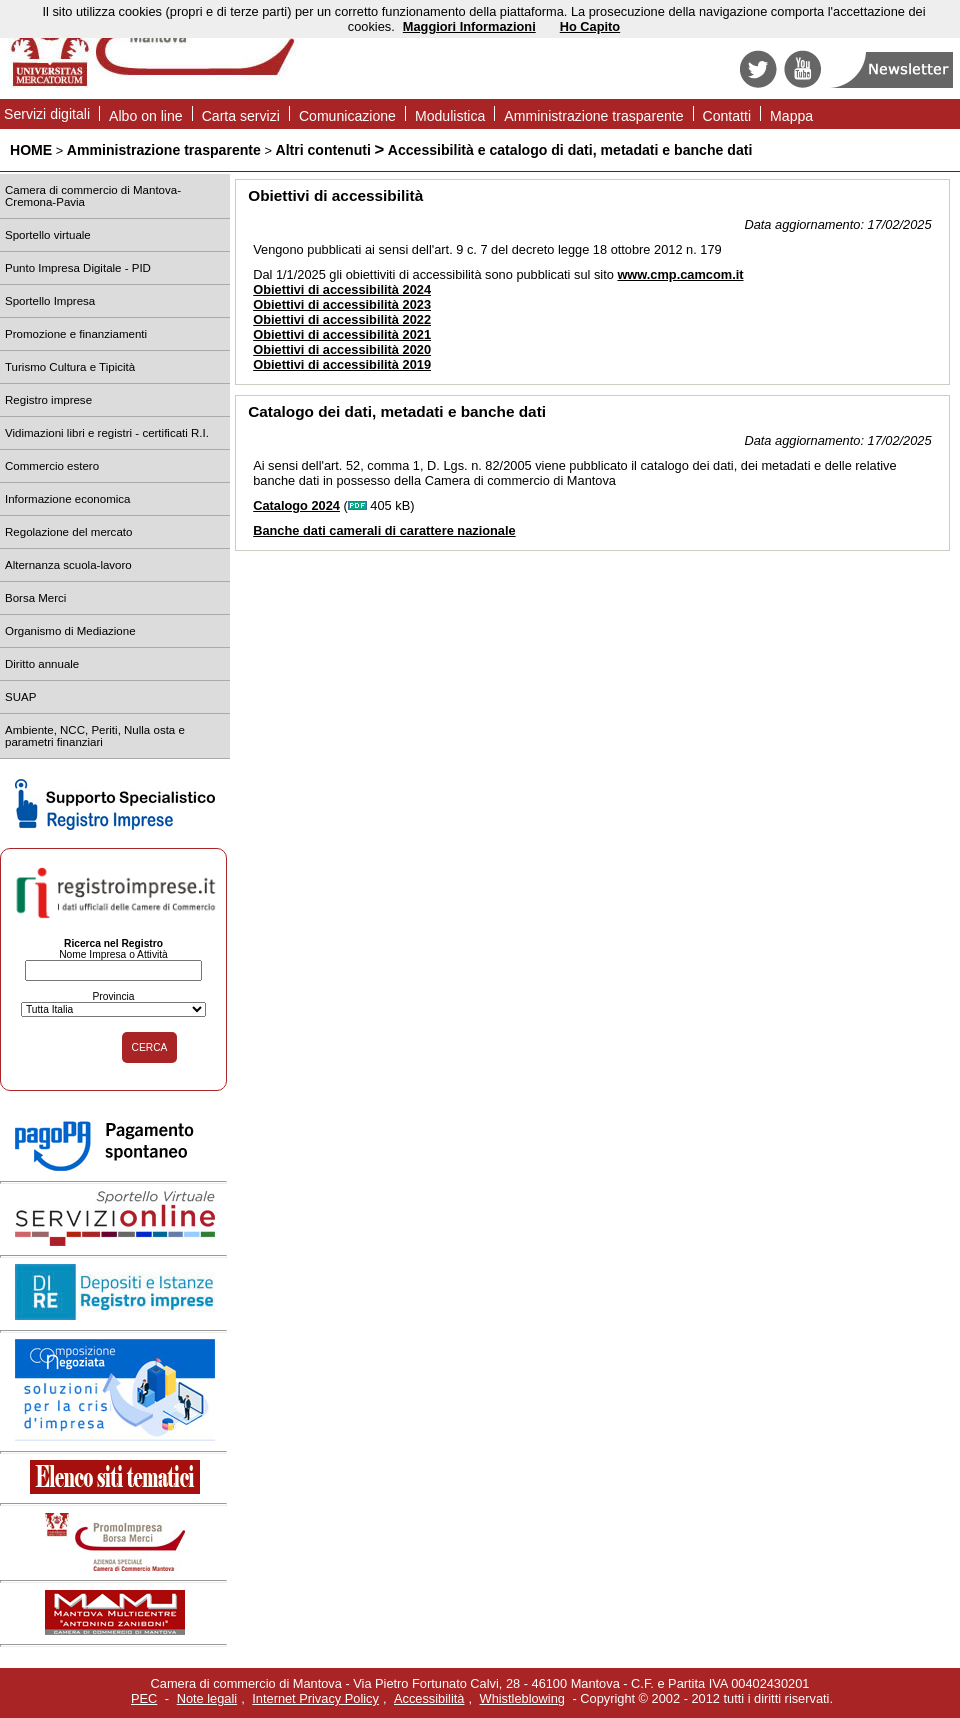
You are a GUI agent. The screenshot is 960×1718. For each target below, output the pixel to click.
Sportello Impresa (50, 301)
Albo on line (146, 116)
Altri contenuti (322, 150)
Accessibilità (429, 1698)
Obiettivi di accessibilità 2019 (342, 364)
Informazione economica (67, 499)
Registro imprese (48, 400)
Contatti (727, 116)
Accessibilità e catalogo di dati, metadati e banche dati (570, 150)
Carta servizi (241, 116)
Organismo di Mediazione (70, 631)
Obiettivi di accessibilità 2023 (342, 304)
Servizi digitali (47, 114)
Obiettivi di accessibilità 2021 (342, 334)
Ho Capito (590, 26)
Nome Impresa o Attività (113, 954)
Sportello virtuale (48, 235)
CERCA (150, 1047)
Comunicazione (347, 116)
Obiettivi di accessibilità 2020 (342, 349)
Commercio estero (52, 466)
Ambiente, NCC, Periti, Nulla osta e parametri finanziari (95, 736)
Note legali (207, 1698)
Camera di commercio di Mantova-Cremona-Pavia (93, 196)
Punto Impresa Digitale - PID (78, 268)
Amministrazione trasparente (593, 116)
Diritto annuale (42, 664)
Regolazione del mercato (68, 532)
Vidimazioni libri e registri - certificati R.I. (107, 433)
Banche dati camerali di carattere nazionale (384, 530)
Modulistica (450, 116)
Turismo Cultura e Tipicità (70, 367)
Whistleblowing (522, 1698)
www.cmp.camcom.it (680, 274)
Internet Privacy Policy (315, 1698)
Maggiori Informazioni (469, 26)
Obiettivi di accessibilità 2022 (342, 319)
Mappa (791, 116)
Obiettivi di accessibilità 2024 (342, 289)
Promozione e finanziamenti (76, 334)
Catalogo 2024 (296, 505)
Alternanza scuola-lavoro (68, 565)
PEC (144, 1698)
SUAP (20, 697)
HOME (31, 150)
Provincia (113, 996)
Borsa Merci (35, 598)
